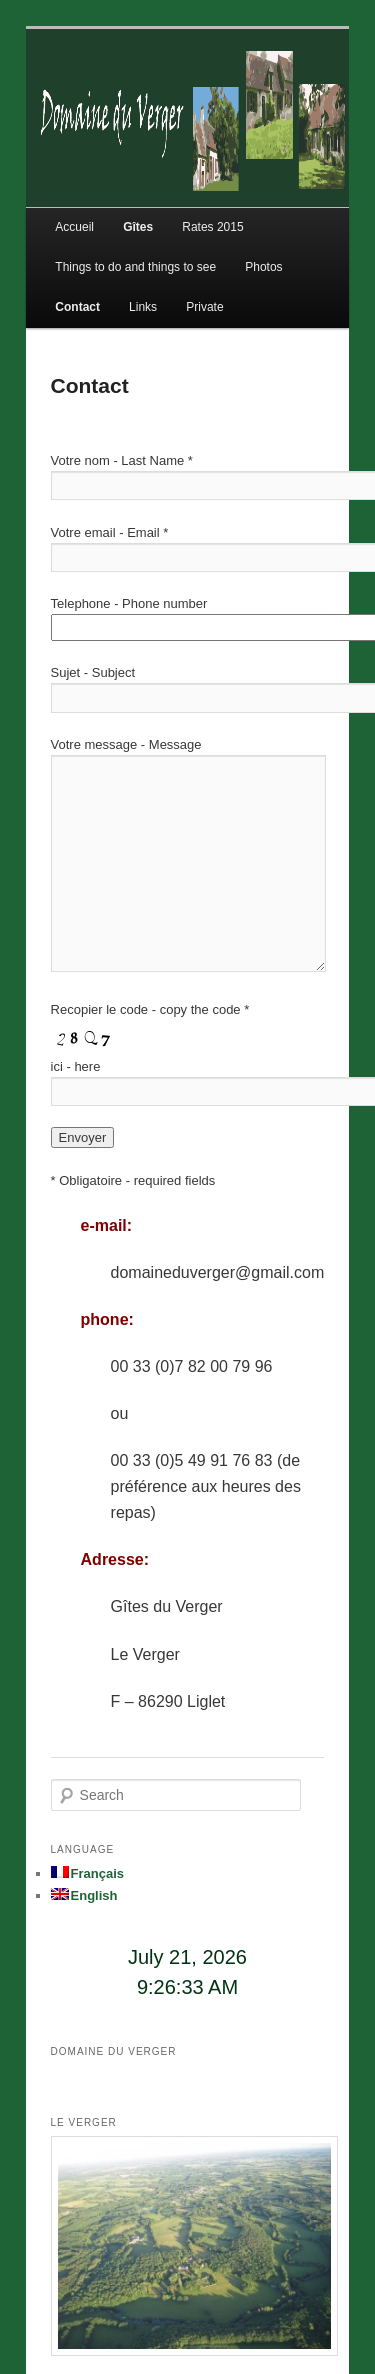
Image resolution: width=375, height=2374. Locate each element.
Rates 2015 (212, 227)
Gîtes (138, 227)
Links (143, 307)
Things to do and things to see (135, 267)
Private (204, 307)
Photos (263, 267)
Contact (77, 307)
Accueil (74, 227)
